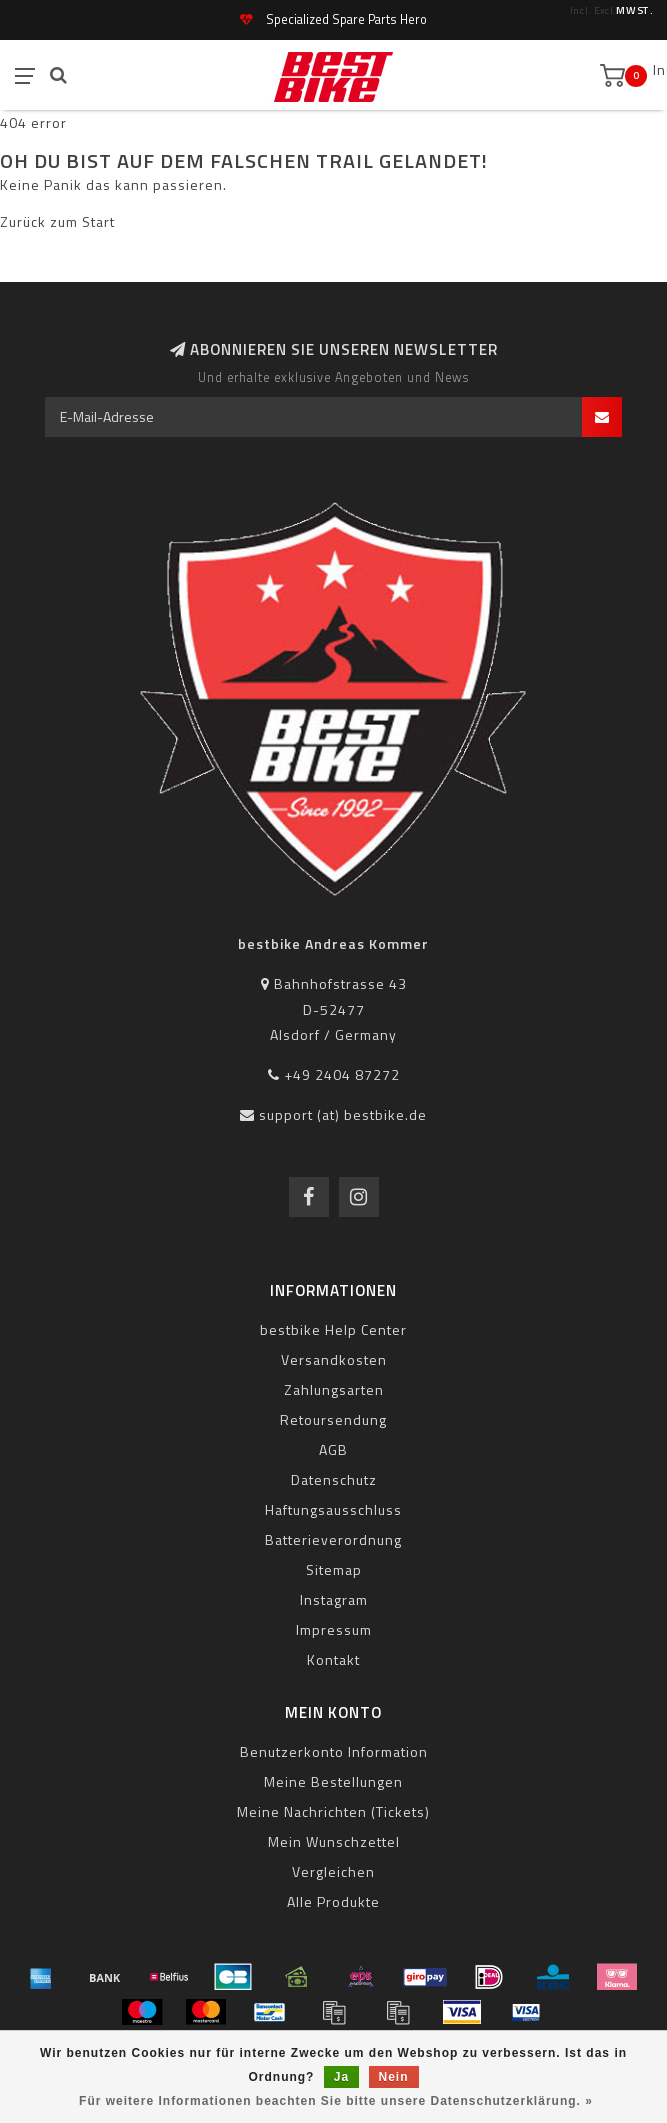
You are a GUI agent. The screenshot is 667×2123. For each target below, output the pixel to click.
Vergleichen (333, 1871)
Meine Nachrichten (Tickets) (333, 1811)
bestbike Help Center (333, 1329)
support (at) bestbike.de (343, 1114)
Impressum (334, 1629)
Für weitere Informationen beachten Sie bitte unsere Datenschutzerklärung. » (336, 2101)
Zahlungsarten (334, 1389)
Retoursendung (333, 1419)
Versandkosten (334, 1359)
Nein (394, 2077)
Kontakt (333, 1659)
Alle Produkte (333, 1901)
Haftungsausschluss (333, 1509)
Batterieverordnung (333, 1539)
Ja (341, 2077)
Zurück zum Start (57, 221)
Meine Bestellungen (333, 1781)
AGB (333, 1449)
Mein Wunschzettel (334, 1841)
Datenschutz (334, 1479)
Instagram (334, 1599)
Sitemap (334, 1569)
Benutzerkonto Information (334, 1751)
